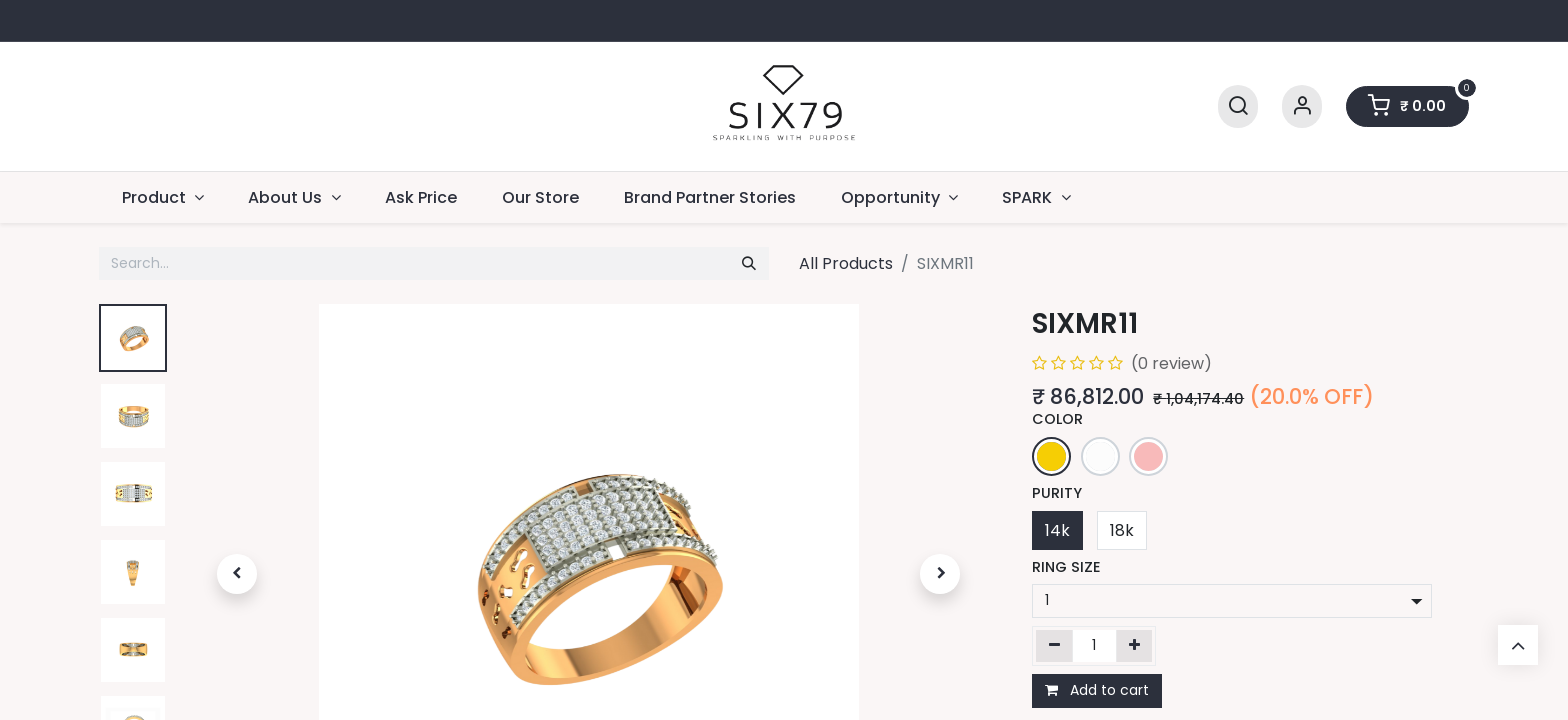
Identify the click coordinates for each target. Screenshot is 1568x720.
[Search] (1238, 106)
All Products (846, 263)
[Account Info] (1302, 106)
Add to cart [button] (1097, 690)
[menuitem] (421, 197)
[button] (237, 574)
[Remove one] (1054, 646)
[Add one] (1134, 646)
